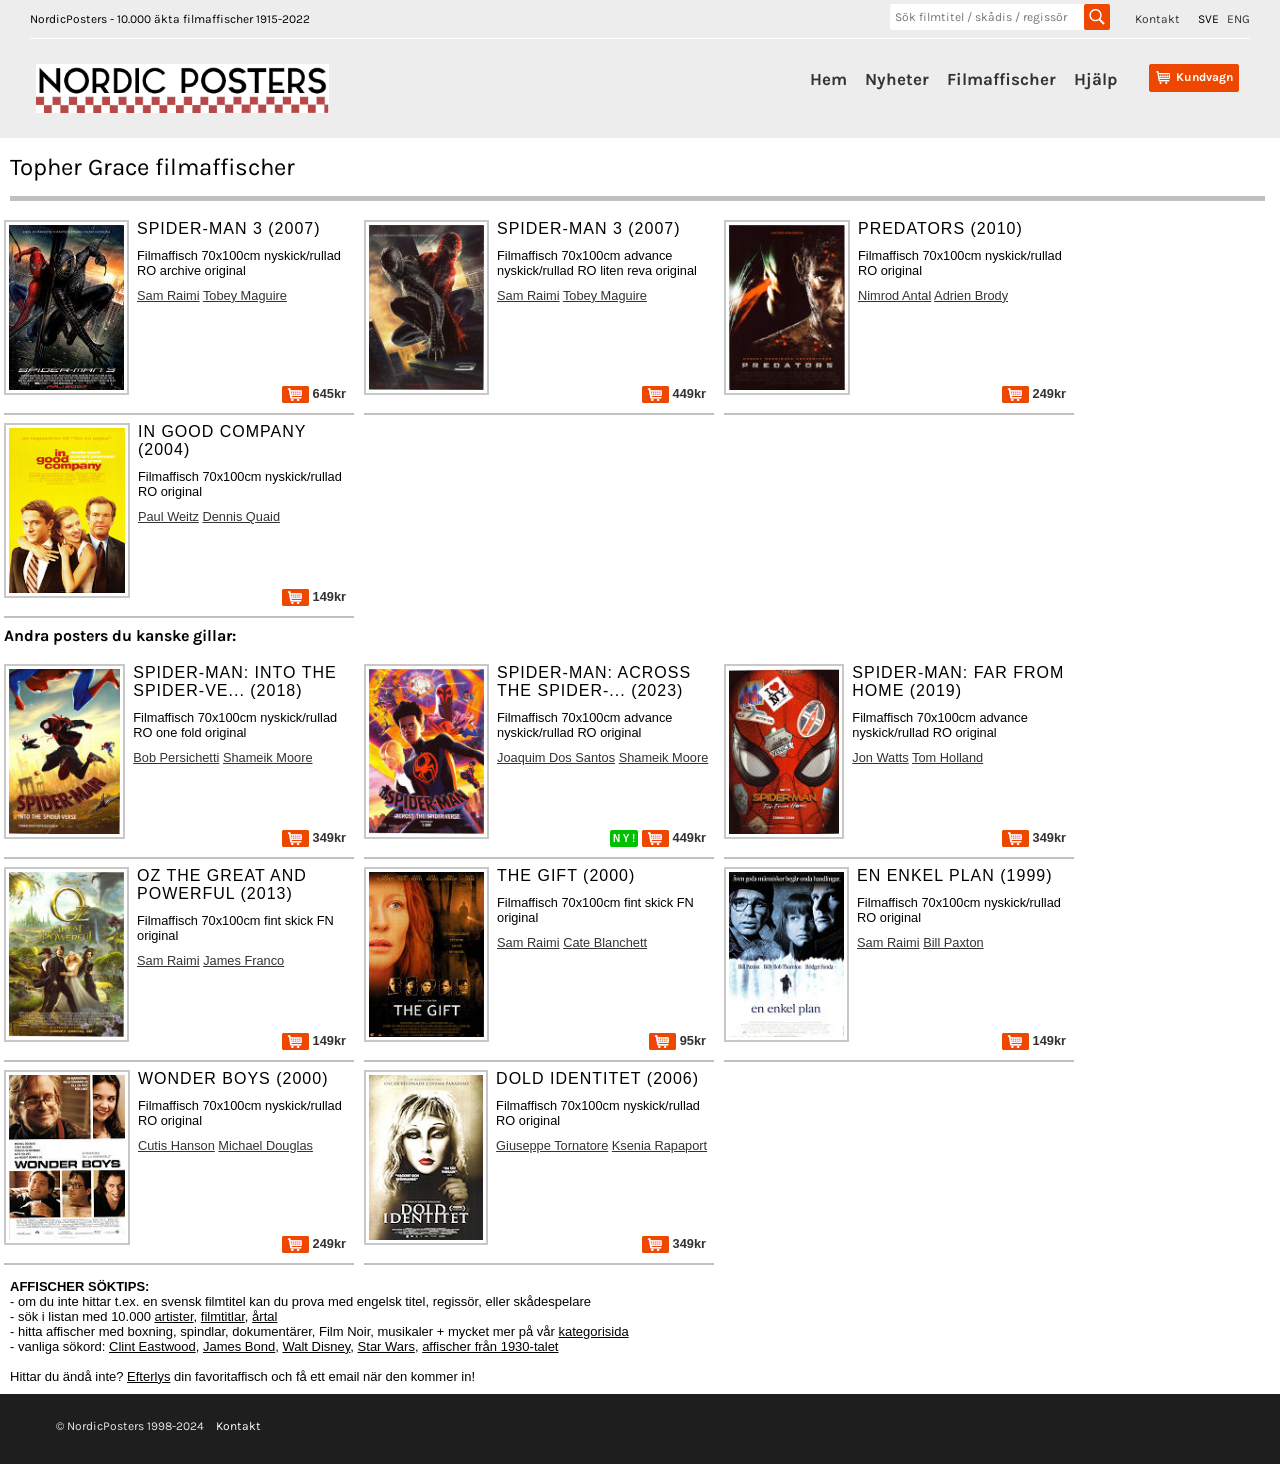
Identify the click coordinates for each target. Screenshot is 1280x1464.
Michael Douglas (265, 1145)
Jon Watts (880, 757)
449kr (674, 393)
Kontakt (1157, 19)
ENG (1238, 19)
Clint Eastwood (152, 1346)
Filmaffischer (1001, 79)
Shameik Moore (268, 757)
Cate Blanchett (605, 942)
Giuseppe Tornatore (552, 1145)
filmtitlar (223, 1316)
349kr (314, 837)
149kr (314, 596)
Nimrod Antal (894, 295)
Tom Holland (947, 757)
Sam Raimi (168, 295)
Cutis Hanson (176, 1145)
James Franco (243, 960)
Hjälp (1095, 79)
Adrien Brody (971, 295)
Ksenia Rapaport (659, 1145)
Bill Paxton (953, 942)
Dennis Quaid (241, 516)
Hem (828, 79)
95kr (677, 1040)
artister (174, 1316)
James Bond (239, 1346)
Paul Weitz (168, 516)
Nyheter (897, 79)
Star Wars (386, 1346)
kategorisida (594, 1331)
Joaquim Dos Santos (556, 757)
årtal (264, 1316)
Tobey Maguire (245, 295)
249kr (1034, 393)
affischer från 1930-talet (490, 1346)
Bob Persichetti (176, 757)
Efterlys (148, 1376)
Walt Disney (316, 1346)
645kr (314, 393)
